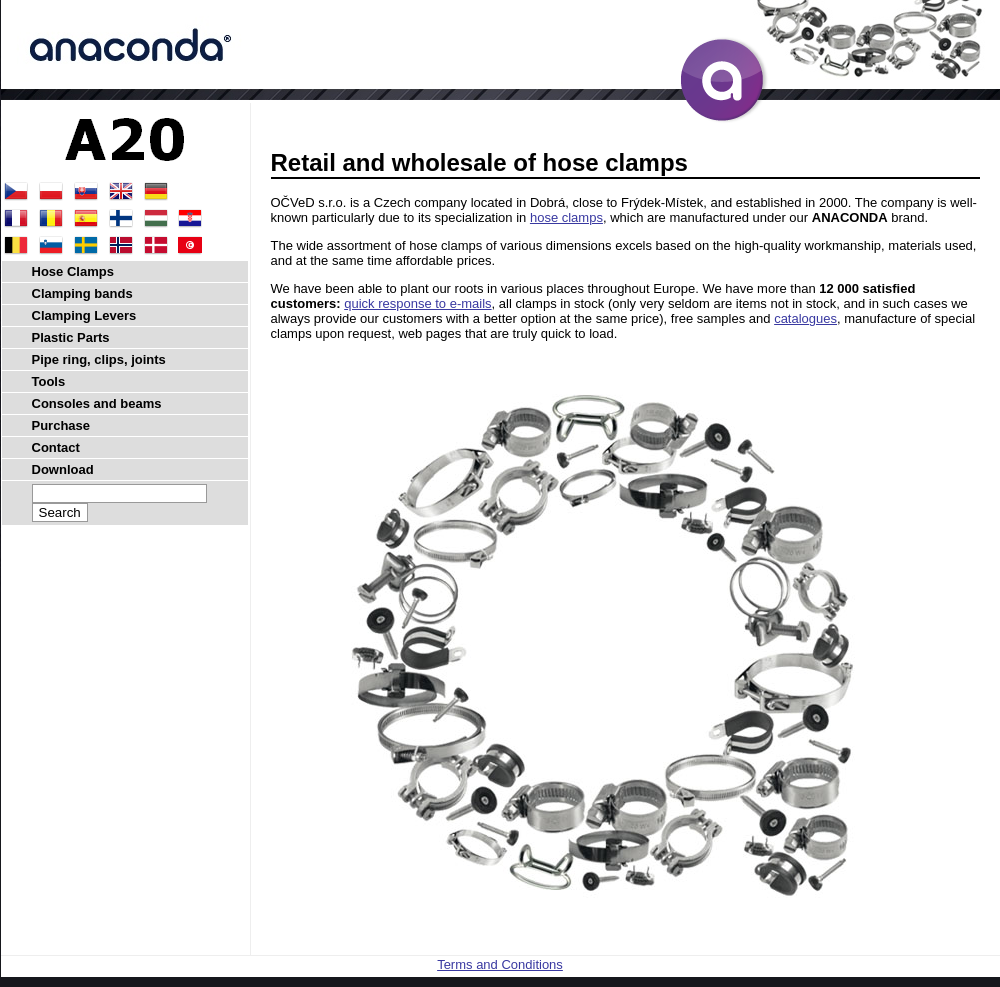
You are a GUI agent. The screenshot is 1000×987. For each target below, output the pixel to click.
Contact (56, 447)
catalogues (805, 318)
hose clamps (566, 217)
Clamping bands (82, 293)
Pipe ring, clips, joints (99, 359)
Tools (49, 381)
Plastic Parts (71, 337)
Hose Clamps (73, 271)
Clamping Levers (84, 315)
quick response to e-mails (417, 303)
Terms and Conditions (500, 964)
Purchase (61, 425)
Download (63, 469)
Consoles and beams (97, 403)
